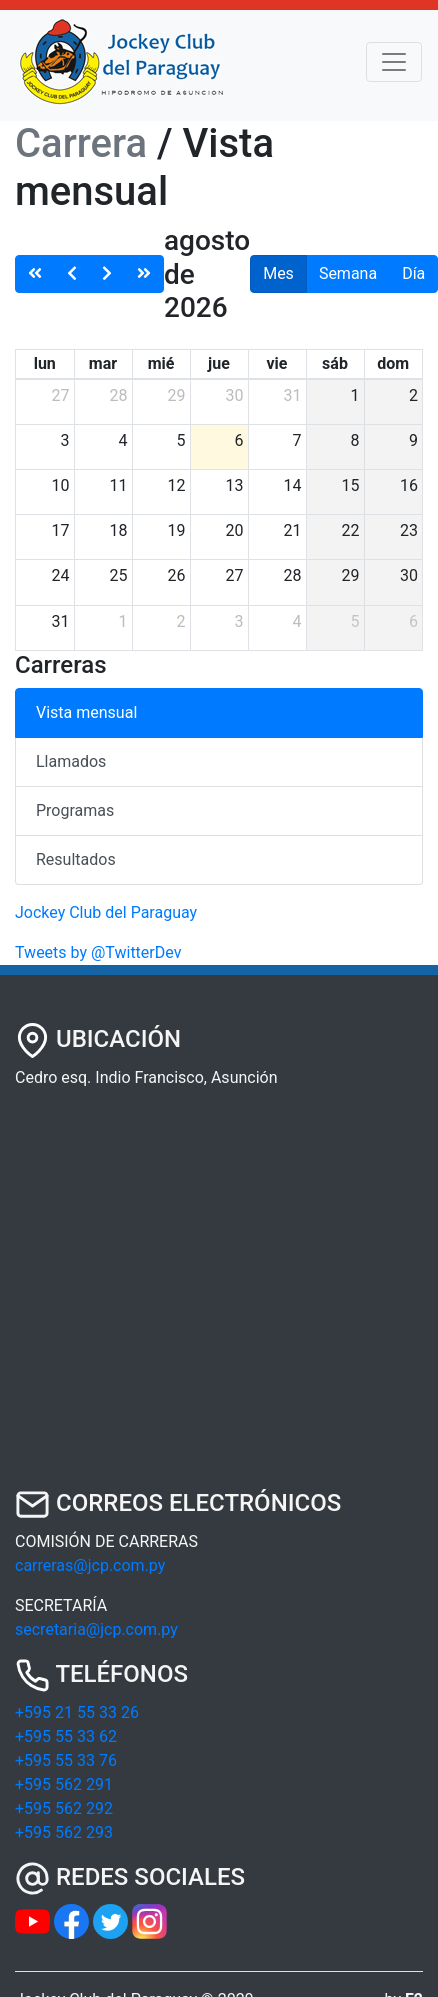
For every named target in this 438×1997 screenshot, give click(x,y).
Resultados (76, 859)
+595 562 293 (64, 1832)
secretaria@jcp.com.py (96, 1629)
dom (393, 363)
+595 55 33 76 (66, 1760)
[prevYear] (35, 274)
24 (61, 575)
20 (235, 530)
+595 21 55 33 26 (77, 1712)
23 (409, 530)
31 (293, 395)
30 (235, 395)
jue (219, 363)
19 (177, 530)
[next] (107, 274)
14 (293, 485)
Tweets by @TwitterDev (98, 952)
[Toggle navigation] (394, 62)
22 (351, 530)
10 (61, 485)
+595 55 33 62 (66, 1736)
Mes (278, 273)
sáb (335, 363)
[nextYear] (144, 274)
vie (277, 363)
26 (177, 575)
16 (409, 485)
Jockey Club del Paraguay (106, 912)
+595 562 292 (64, 1808)
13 (235, 485)
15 (351, 485)
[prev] (72, 274)
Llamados (71, 761)
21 (293, 530)
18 (119, 530)
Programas (75, 810)
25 (119, 575)
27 (61, 395)
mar (103, 363)
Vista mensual (86, 712)
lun (45, 363)
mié (161, 363)
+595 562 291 (64, 1784)
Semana (348, 273)
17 (61, 530)
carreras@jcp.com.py (90, 1565)
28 (119, 395)
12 (177, 485)
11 (119, 485)
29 (177, 395)
